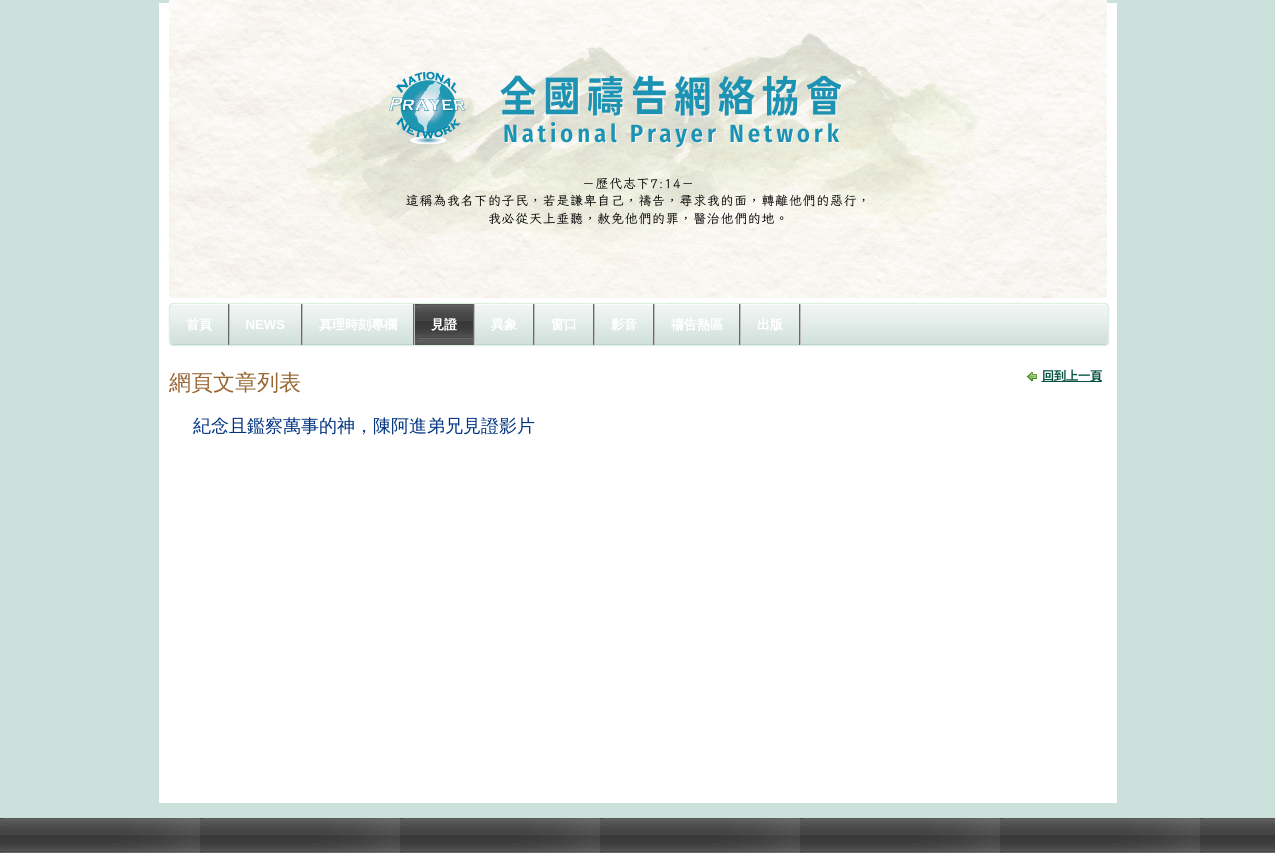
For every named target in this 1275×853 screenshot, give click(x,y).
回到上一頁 (1072, 376)
